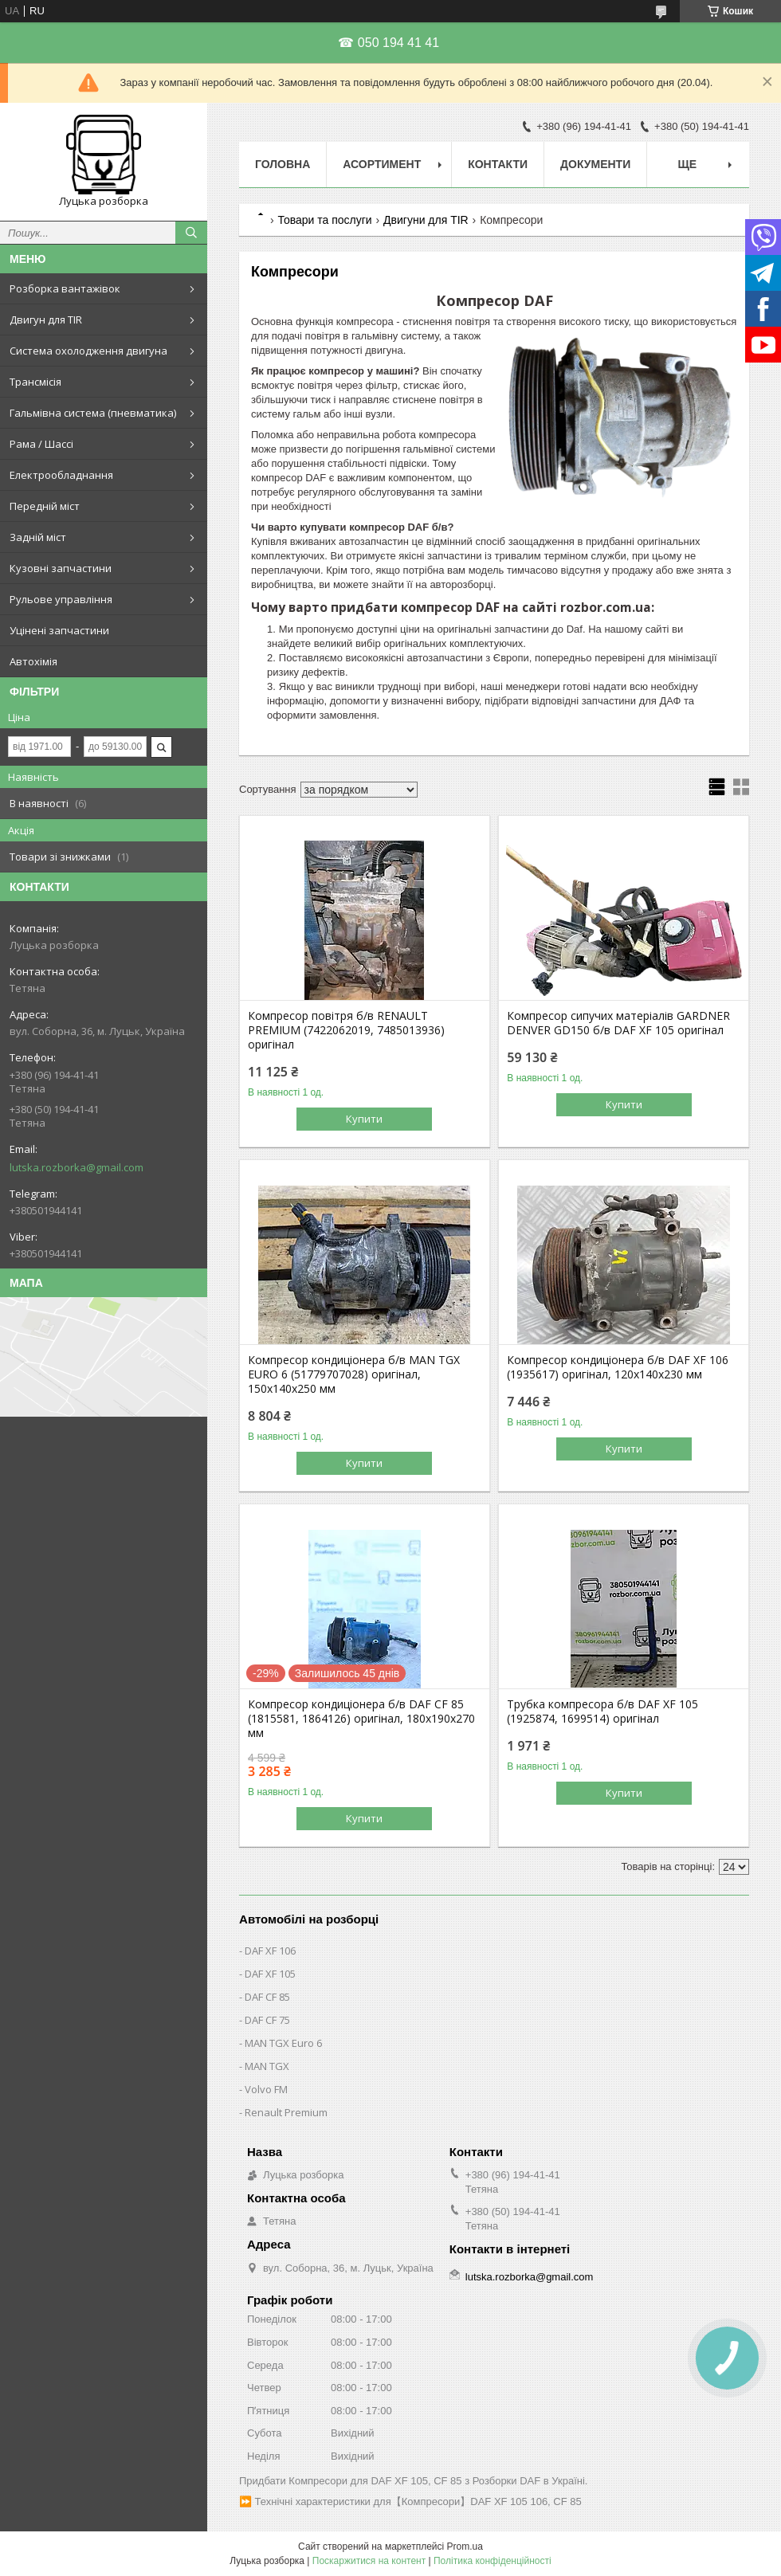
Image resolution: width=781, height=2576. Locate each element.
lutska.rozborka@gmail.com (76, 1167)
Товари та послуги (324, 220)
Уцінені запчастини (59, 630)
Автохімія (33, 661)
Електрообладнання (61, 475)
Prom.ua (465, 2546)
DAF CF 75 (267, 2020)
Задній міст (38, 537)
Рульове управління (61, 599)
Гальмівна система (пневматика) (93, 413)
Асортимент (382, 164)
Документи (595, 164)
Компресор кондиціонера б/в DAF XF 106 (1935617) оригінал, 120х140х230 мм (617, 1367)
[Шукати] (191, 233)
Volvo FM (266, 2089)
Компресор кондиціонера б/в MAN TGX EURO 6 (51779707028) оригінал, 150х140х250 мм (354, 1374)
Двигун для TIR (46, 319)
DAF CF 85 (267, 1997)
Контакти (498, 164)
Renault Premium (286, 2112)
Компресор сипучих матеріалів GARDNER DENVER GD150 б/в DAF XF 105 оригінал (618, 1023)
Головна (282, 164)
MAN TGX (267, 2066)
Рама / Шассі (41, 444)
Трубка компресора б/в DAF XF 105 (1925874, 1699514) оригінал (602, 1711)
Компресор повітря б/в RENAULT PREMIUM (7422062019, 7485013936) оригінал (346, 1030)
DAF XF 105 (270, 1973)
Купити (364, 1119)
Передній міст (45, 506)
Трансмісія (35, 381)
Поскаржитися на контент (369, 2560)
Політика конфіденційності (492, 2560)
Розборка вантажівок (65, 288)
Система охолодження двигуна (88, 350)
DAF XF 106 (270, 1950)
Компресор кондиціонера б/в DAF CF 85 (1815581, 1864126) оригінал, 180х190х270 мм (361, 1718)
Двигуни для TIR (426, 220)
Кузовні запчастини (61, 568)
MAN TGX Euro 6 (283, 2043)
